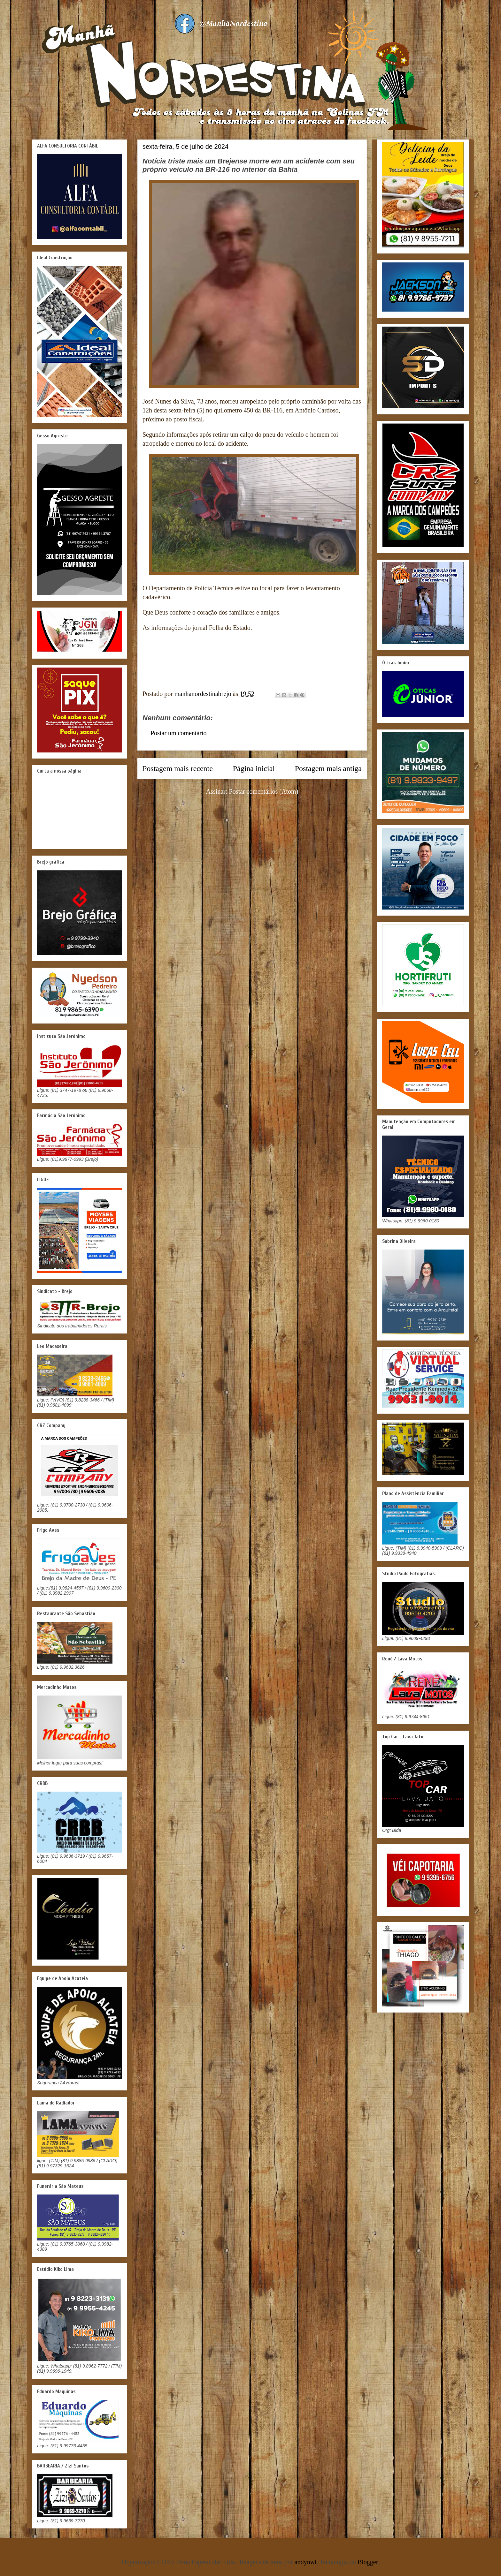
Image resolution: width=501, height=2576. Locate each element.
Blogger (368, 2561)
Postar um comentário (178, 733)
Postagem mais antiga (328, 768)
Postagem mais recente (178, 768)
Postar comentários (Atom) (263, 791)
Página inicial (254, 768)
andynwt (306, 2561)
